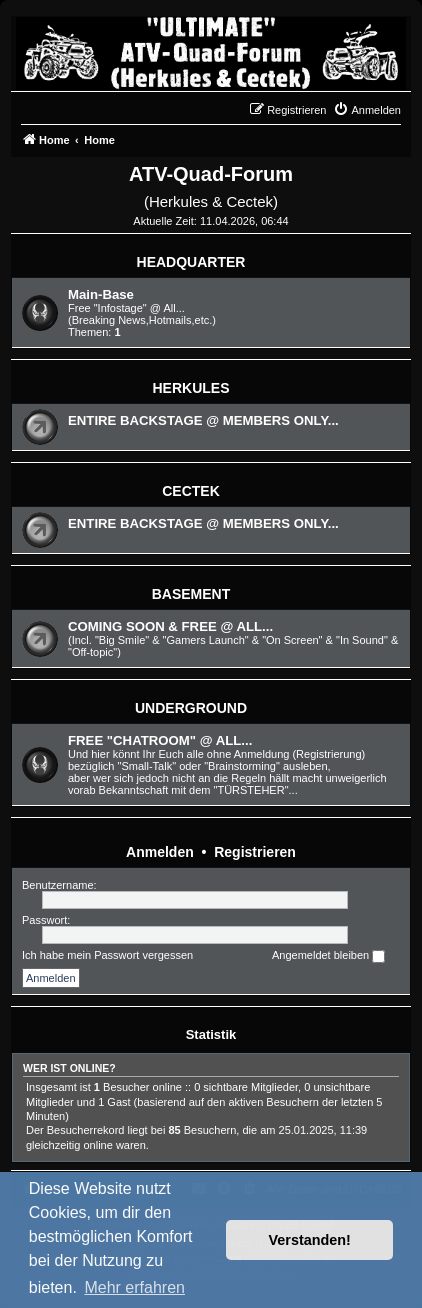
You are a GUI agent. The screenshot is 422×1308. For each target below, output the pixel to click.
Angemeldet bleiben (328, 956)
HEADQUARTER (191, 262)
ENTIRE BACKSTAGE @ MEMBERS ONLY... (203, 420)
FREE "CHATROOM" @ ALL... (160, 740)
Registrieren (255, 852)
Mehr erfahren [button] (134, 1287)
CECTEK (191, 491)
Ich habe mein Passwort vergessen (107, 955)
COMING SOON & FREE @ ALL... (170, 626)
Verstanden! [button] (310, 1240)
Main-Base (101, 294)
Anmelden (160, 852)
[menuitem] (367, 110)
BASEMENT (191, 594)
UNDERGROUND (191, 708)
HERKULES (190, 388)
